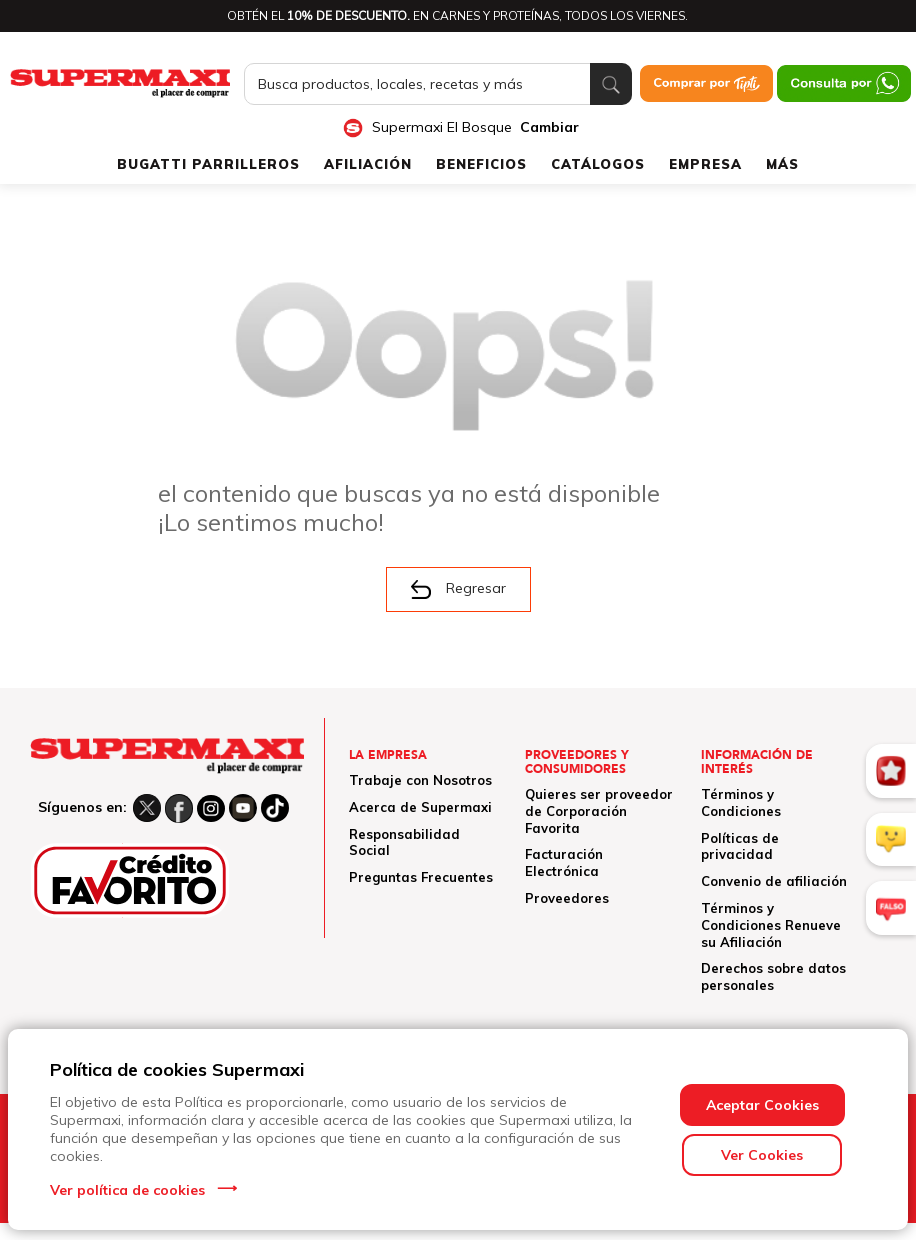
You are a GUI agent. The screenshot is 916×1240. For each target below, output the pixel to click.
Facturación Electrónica (564, 862)
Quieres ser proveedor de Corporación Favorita (599, 811)
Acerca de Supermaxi (420, 807)
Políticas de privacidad (740, 846)
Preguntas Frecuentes (421, 877)
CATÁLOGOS (598, 164)
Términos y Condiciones (741, 802)
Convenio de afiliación (774, 881)
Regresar (458, 589)
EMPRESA (705, 164)
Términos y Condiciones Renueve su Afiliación (771, 925)
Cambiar (549, 127)
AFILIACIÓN (368, 164)
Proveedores (567, 898)
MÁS (782, 164)
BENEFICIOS (481, 164)
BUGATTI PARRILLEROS (208, 164)
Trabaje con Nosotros (420, 780)
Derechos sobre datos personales (773, 976)
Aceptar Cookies (762, 1105)
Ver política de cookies (127, 1190)
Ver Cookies (762, 1155)
